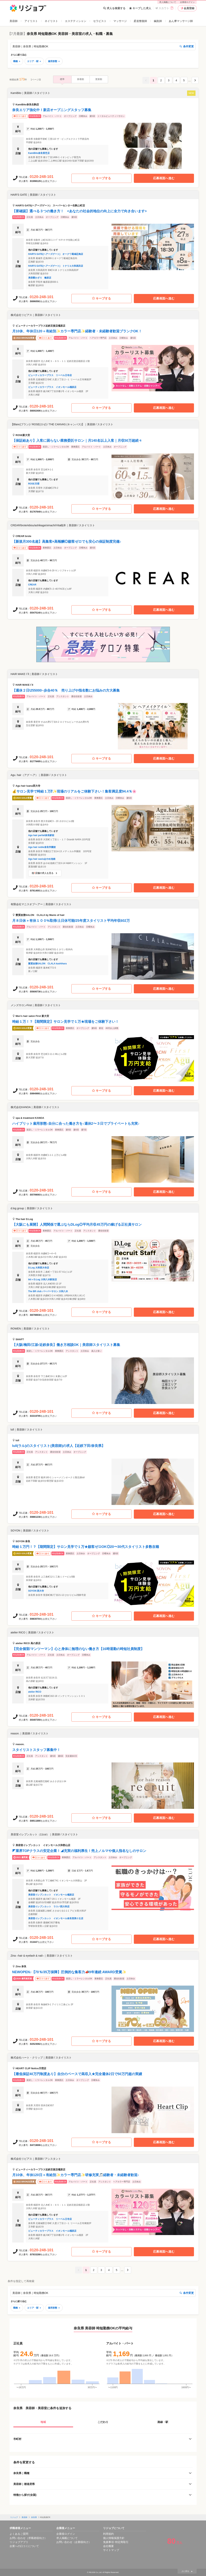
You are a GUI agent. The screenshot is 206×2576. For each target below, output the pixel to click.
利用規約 (108, 2533)
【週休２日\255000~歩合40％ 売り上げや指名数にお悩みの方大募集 (66, 690)
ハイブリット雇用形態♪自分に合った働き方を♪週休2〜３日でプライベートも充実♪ (76, 1123)
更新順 (98, 79)
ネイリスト (51, 21)
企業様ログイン (187, 2)
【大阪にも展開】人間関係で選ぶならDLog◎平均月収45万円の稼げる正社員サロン (77, 1224)
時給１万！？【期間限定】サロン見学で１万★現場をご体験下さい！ (65, 1022)
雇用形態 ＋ (54, 61)
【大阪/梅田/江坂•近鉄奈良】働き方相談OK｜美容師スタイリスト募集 (66, 1345)
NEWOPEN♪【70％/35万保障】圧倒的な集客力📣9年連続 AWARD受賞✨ (69, 1972)
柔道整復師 (140, 21)
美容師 (14, 21)
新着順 (80, 79)
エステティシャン (75, 21)
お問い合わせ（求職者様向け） (28, 2538)
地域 (43, 2421)
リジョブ (14, 2517)
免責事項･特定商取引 (115, 2542)
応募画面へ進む (163, 178)
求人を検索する (114, 8)
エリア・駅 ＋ (34, 61)
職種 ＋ (17, 61)
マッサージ (120, 21)
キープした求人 (140, 8)
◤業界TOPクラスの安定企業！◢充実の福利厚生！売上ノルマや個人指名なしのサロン (79, 1851)
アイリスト (31, 21)
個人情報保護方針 (113, 2538)
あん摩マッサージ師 (181, 21)
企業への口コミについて (24, 2546)
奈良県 (34, 2517)
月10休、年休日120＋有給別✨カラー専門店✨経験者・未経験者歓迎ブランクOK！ (77, 331)
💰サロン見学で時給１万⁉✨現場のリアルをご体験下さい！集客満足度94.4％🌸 (74, 791)
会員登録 (187, 8)
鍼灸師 (158, 21)
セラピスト (100, 21)
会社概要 (108, 2546)
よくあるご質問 (19, 2533)
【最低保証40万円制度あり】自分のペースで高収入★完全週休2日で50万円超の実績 (77, 2074)
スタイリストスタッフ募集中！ (36, 1750)
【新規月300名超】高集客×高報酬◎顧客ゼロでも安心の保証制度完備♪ (66, 541)
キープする (101, 178)
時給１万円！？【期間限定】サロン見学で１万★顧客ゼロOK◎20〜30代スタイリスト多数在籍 (85, 1547)
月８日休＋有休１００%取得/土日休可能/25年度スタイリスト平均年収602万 (71, 921)
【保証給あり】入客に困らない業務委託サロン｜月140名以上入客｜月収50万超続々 (77, 440)
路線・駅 (163, 2421)
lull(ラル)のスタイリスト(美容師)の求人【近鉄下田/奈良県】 (58, 1446)
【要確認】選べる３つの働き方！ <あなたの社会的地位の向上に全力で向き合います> (79, 211)
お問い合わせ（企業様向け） (73, 2542)
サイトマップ (111, 2550)
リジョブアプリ (19, 2542)
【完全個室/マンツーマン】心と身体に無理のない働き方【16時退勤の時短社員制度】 (78, 1649)
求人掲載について (167, 2)
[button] (103, 128)
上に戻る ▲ (187, 2571)
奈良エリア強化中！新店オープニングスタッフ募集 (51, 110)
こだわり (103, 2421)
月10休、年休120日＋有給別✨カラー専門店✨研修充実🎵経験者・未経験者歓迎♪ (75, 2175)
